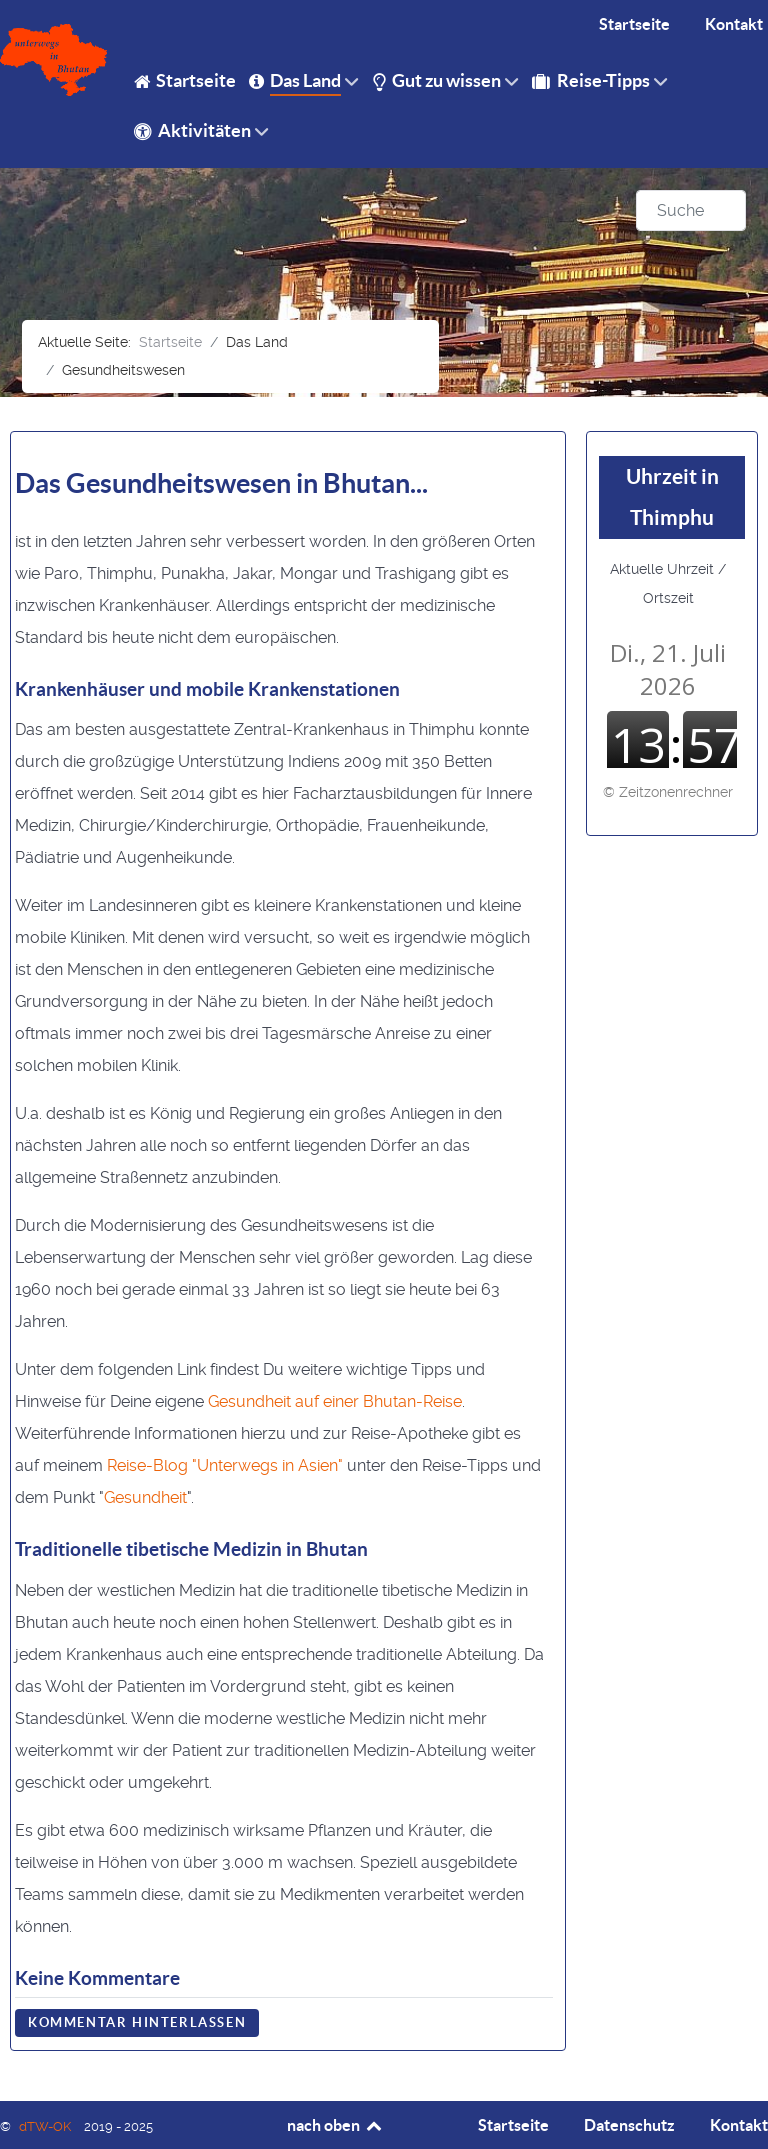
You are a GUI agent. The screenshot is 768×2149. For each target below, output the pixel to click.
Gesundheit (145, 1497)
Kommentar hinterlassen (137, 2022)
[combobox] (691, 210)
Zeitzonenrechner (676, 792)
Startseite (513, 2125)
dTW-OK (46, 2126)
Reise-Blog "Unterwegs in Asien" (225, 1465)
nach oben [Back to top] (335, 2125)
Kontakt (739, 2125)
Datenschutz (629, 2125)
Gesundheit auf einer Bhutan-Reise (335, 1401)
